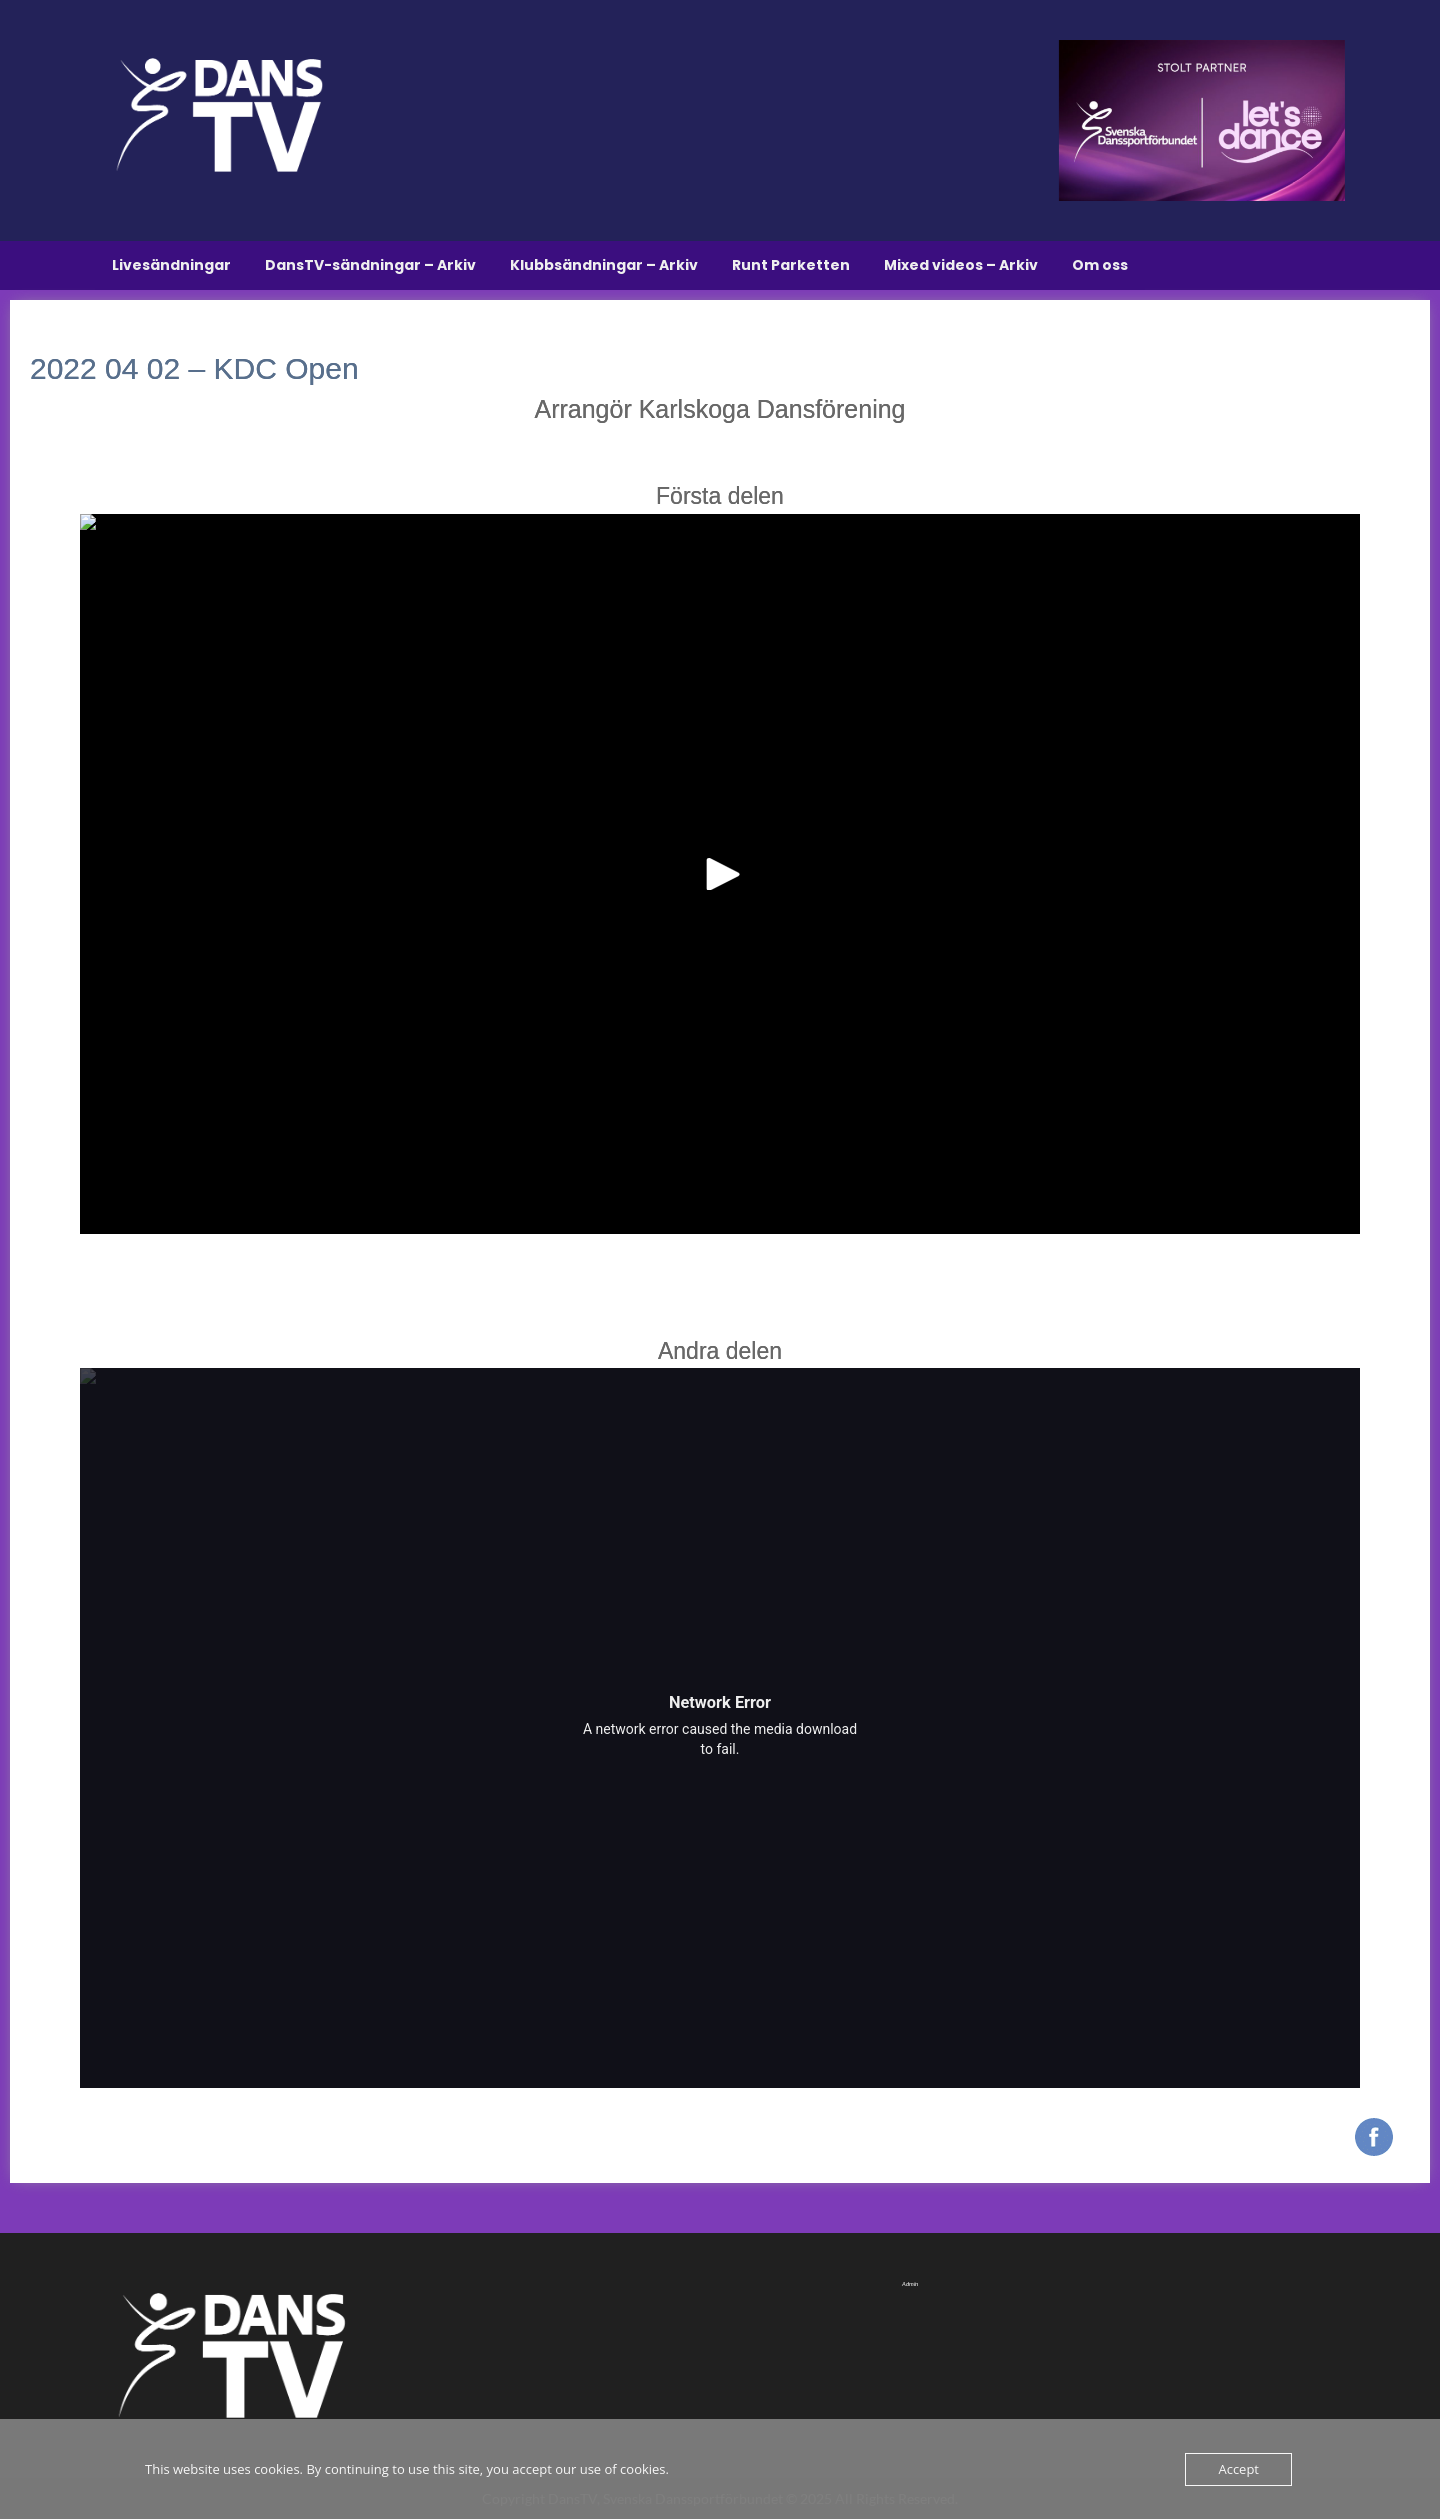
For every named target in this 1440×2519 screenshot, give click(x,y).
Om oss (1100, 265)
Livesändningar (171, 265)
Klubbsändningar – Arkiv (604, 265)
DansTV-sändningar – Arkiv (370, 265)
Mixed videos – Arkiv (961, 265)
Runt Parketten (791, 265)
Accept (1238, 2469)
